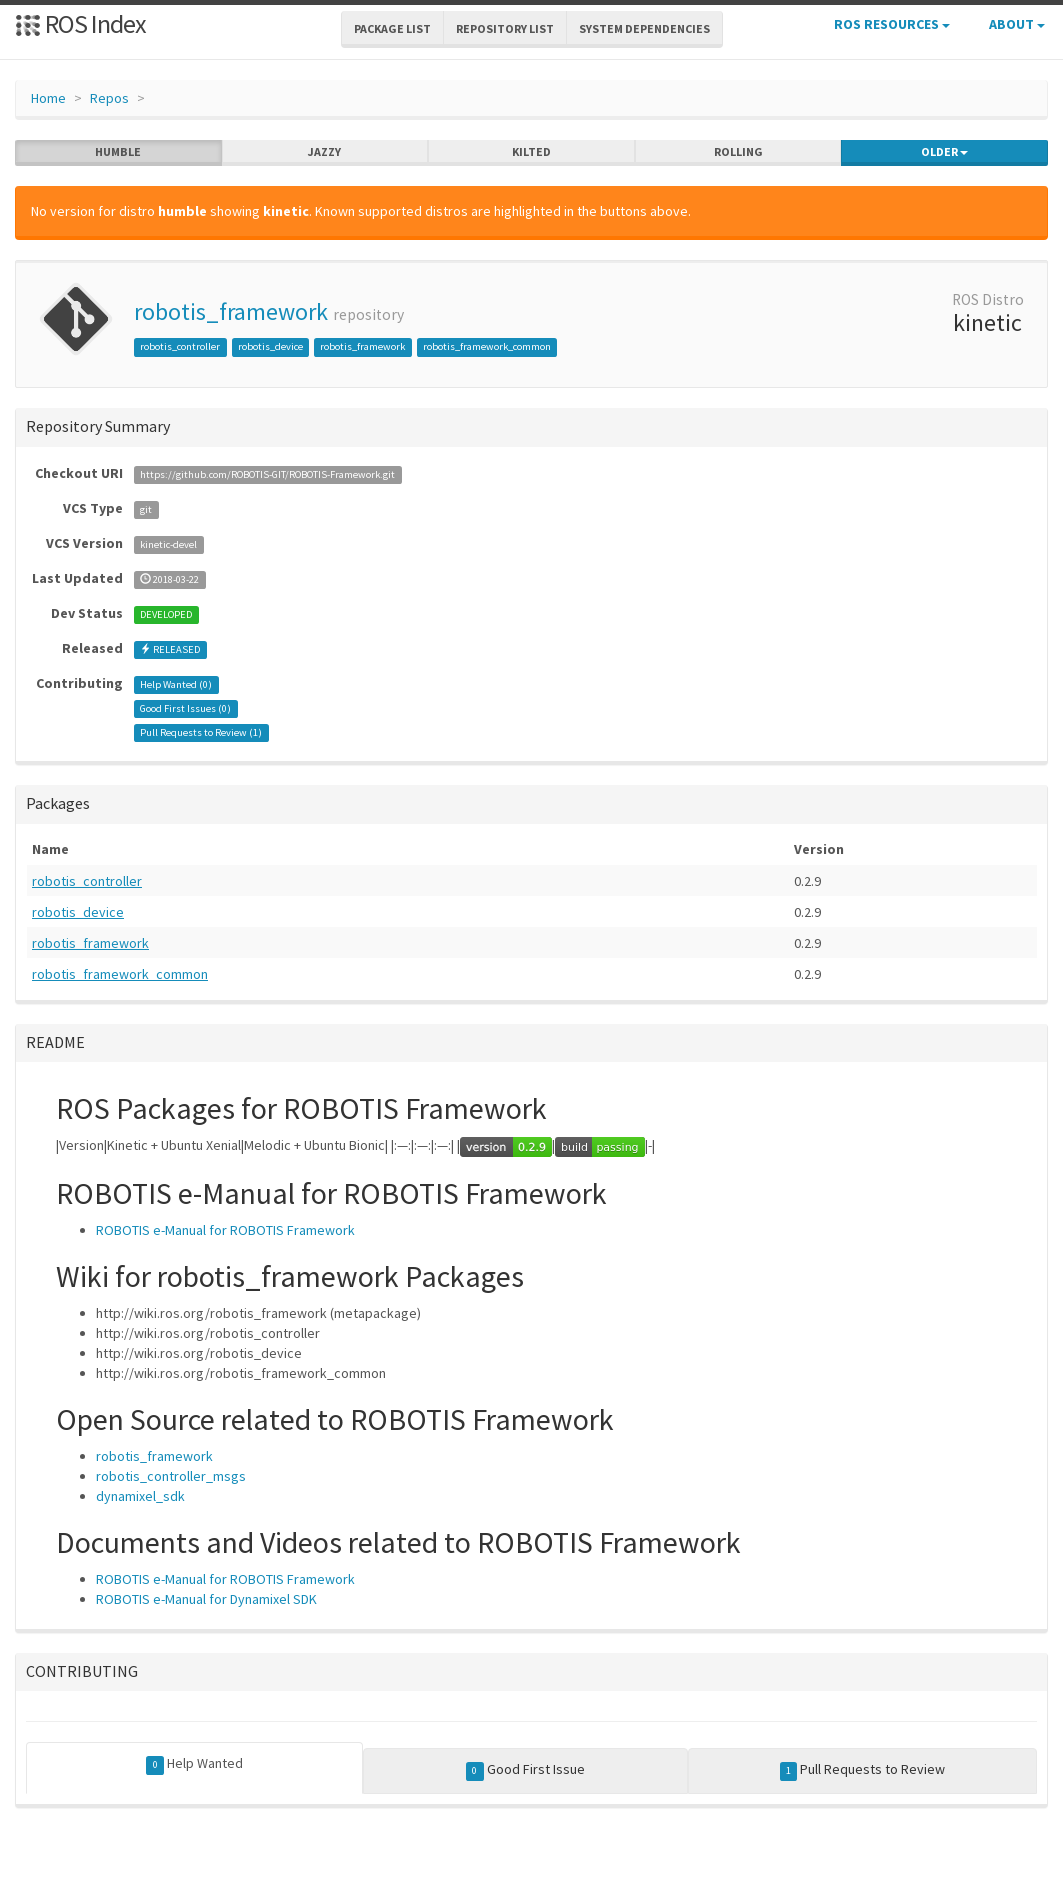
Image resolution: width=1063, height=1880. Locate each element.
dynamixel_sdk (140, 1496)
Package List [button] (392, 28)
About (1017, 24)
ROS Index (80, 23)
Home (48, 98)
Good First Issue (525, 1770)
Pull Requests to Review (863, 1770)
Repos (109, 98)
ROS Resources (892, 24)
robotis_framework (231, 311)
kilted (531, 152)
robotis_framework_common (487, 346)
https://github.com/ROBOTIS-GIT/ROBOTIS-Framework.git (267, 474)
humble (118, 152)
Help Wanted (194, 1764)
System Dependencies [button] (644, 28)
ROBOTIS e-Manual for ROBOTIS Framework (225, 1230)
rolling (738, 152)
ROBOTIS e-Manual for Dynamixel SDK (206, 1599)
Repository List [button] (505, 28)
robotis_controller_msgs (171, 1476)
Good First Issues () (185, 708)
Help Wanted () (176, 684)
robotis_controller (180, 346)
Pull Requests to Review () (201, 732)
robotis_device (270, 346)
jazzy (324, 152)
